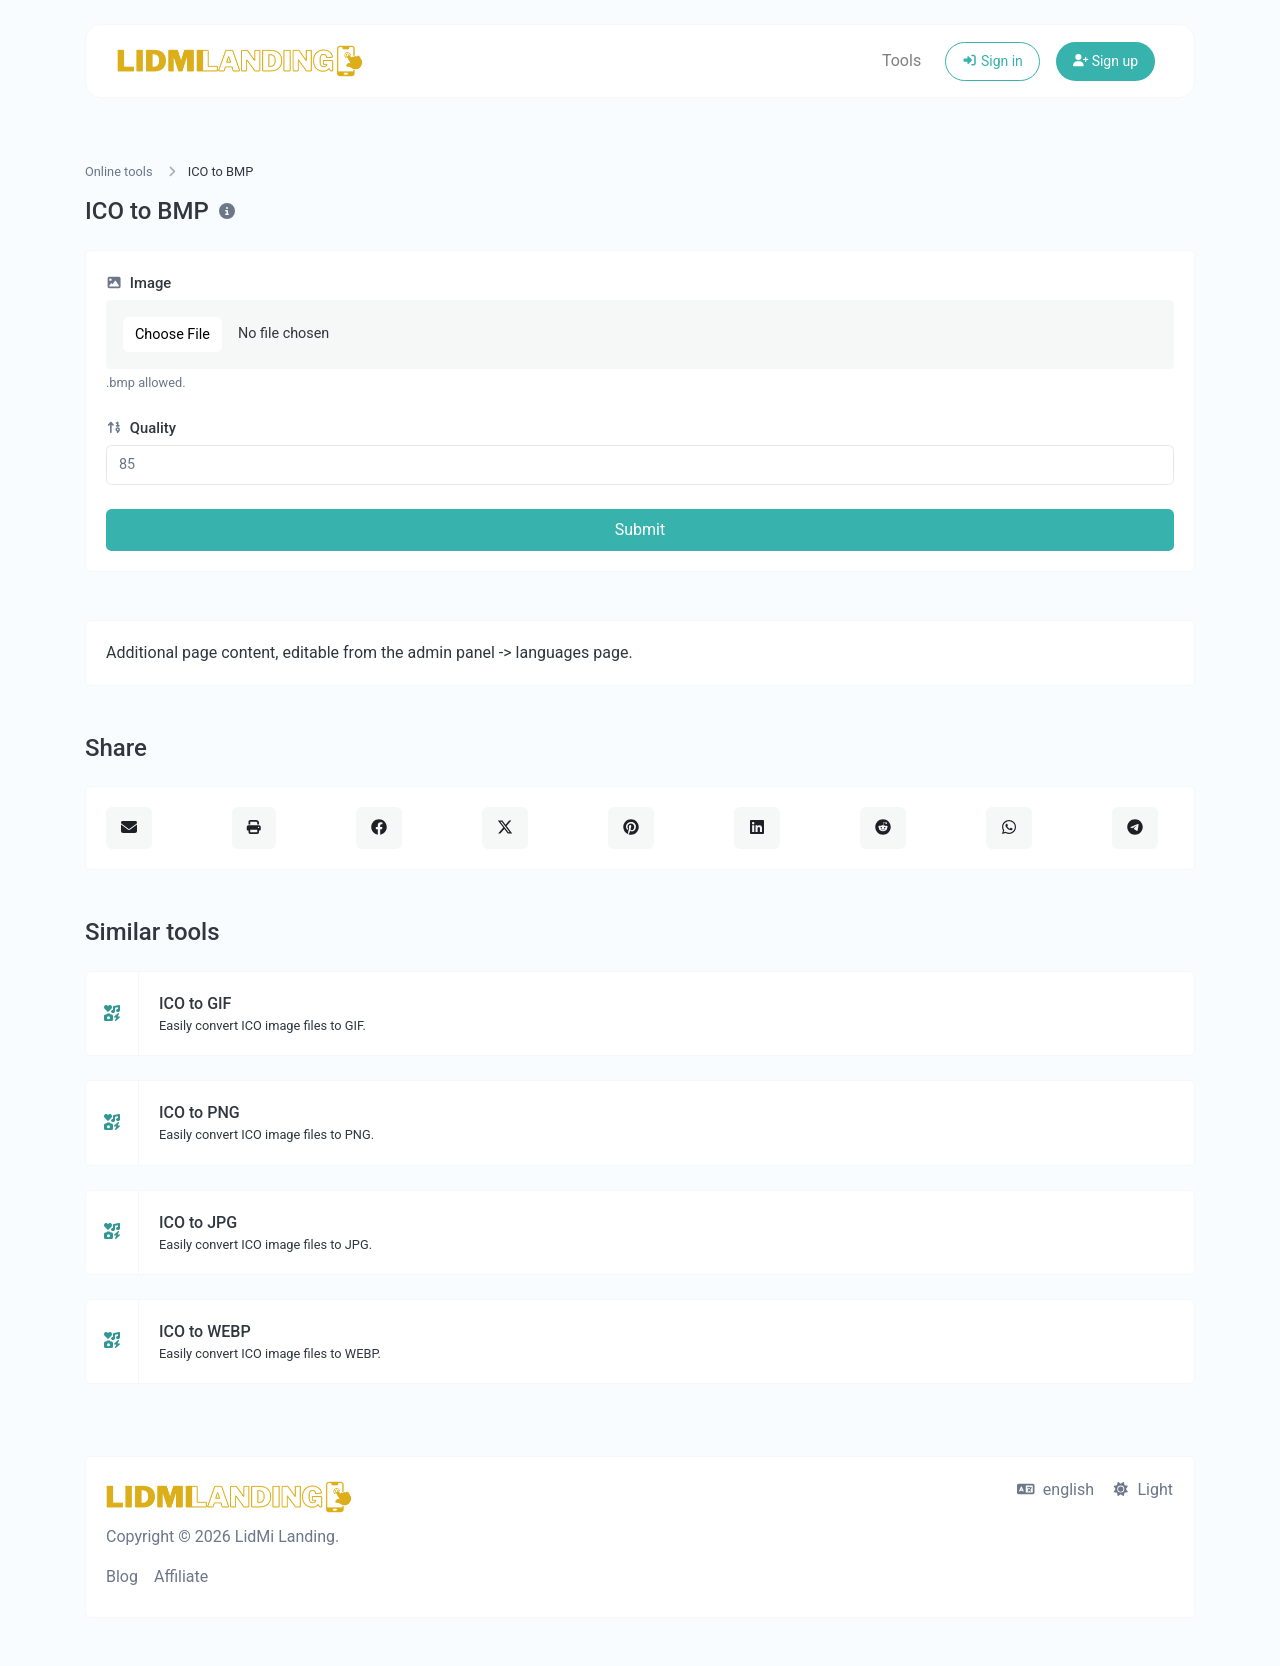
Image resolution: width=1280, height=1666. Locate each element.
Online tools (119, 171)
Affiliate (181, 1576)
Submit (640, 529)
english (1055, 1489)
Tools (901, 60)
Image (138, 283)
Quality (141, 428)
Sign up (1105, 61)
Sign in (992, 61)
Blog (122, 1576)
